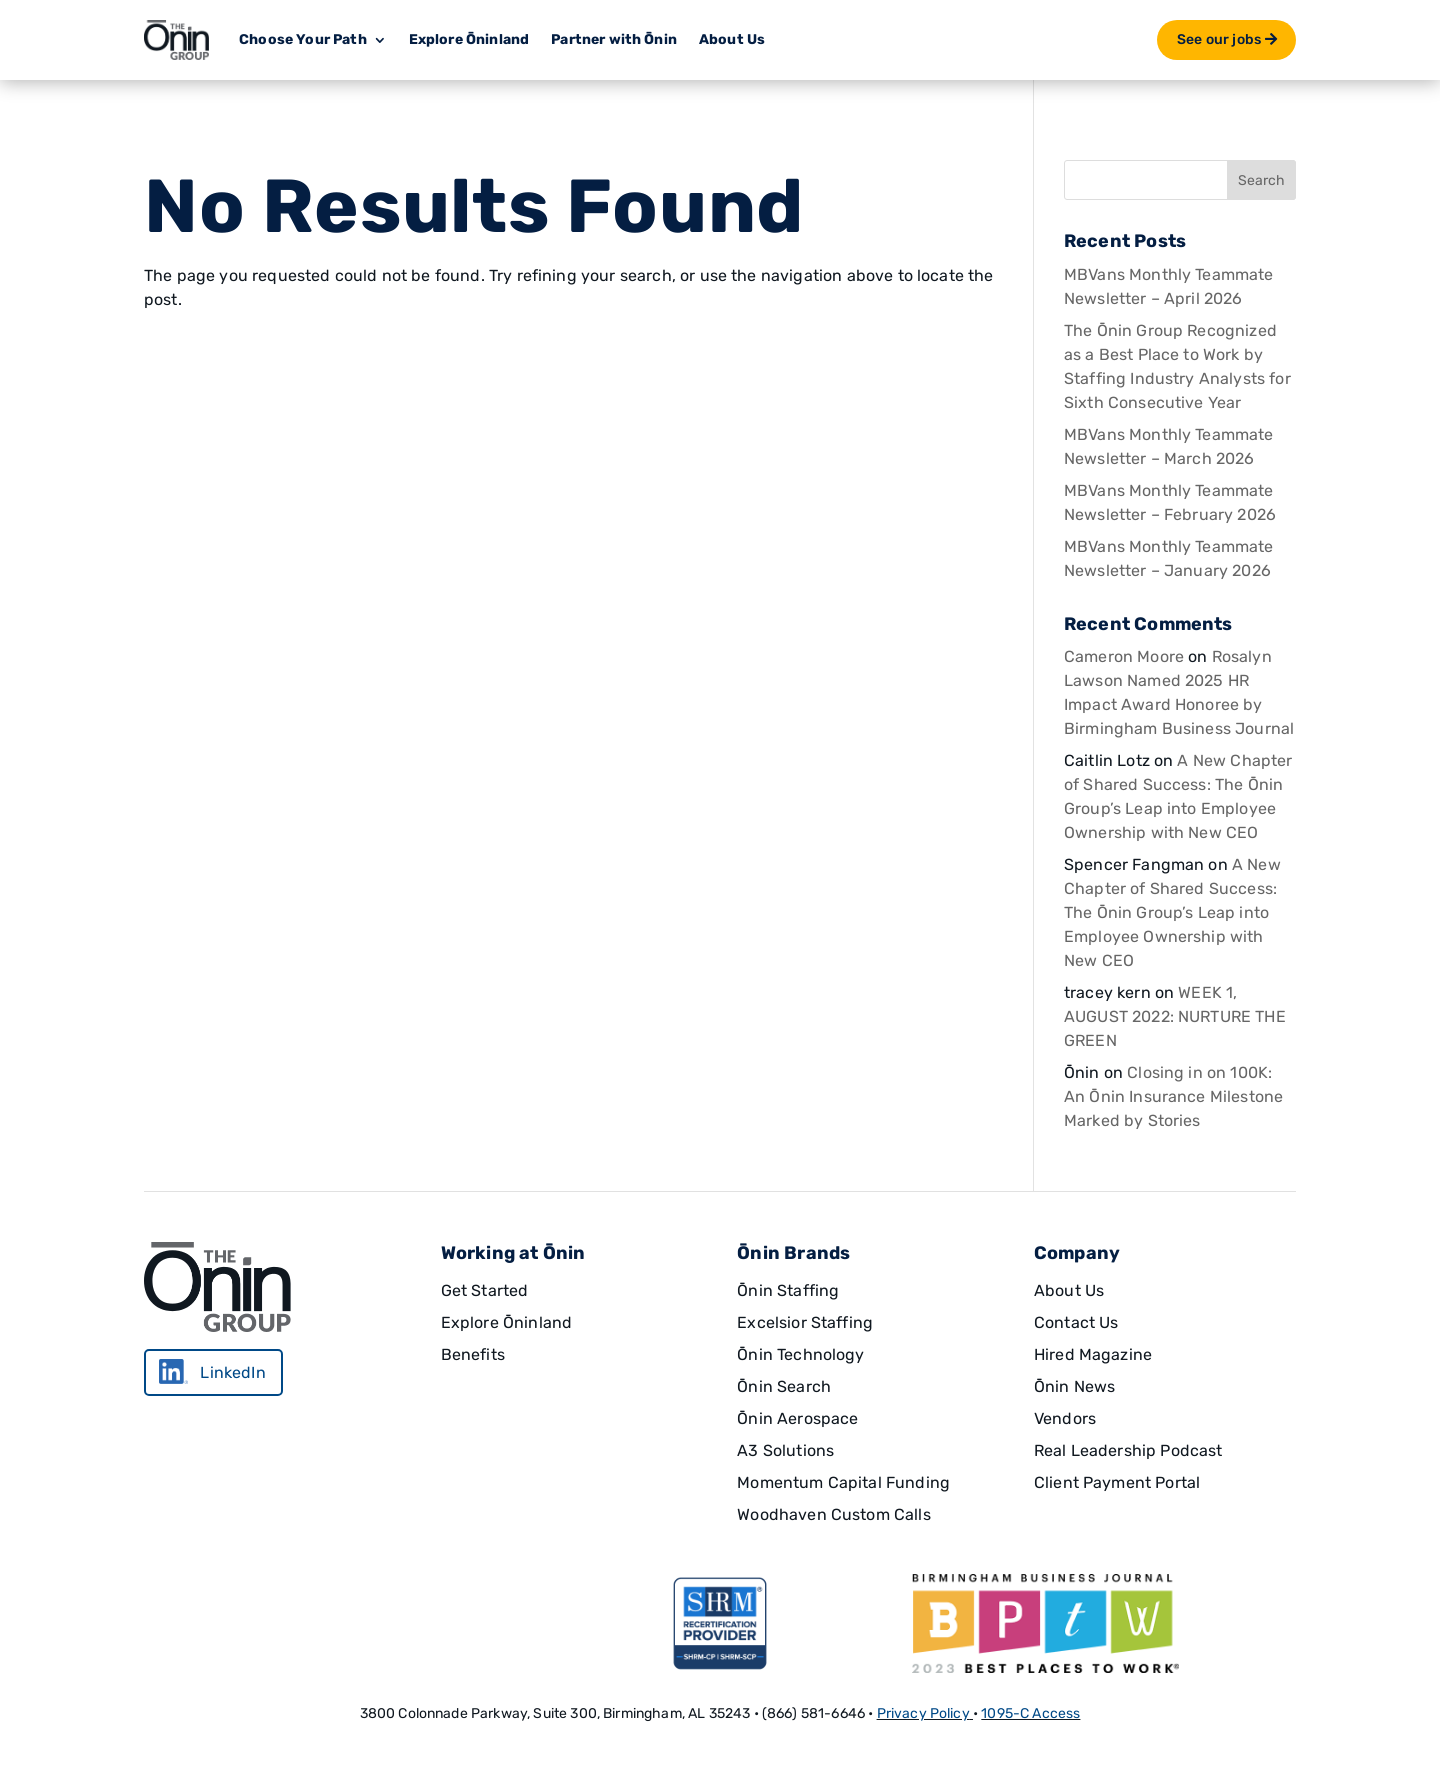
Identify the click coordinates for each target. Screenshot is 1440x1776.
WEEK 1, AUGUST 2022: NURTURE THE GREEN (1175, 1016)
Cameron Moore (1124, 656)
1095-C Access (1030, 1713)
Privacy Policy (923, 1713)
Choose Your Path (303, 39)
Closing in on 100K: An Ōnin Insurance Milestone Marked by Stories (1173, 1096)
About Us (732, 39)
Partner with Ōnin (614, 39)
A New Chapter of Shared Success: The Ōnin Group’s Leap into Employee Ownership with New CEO (1172, 912)
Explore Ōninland (469, 39)
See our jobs (1219, 39)
